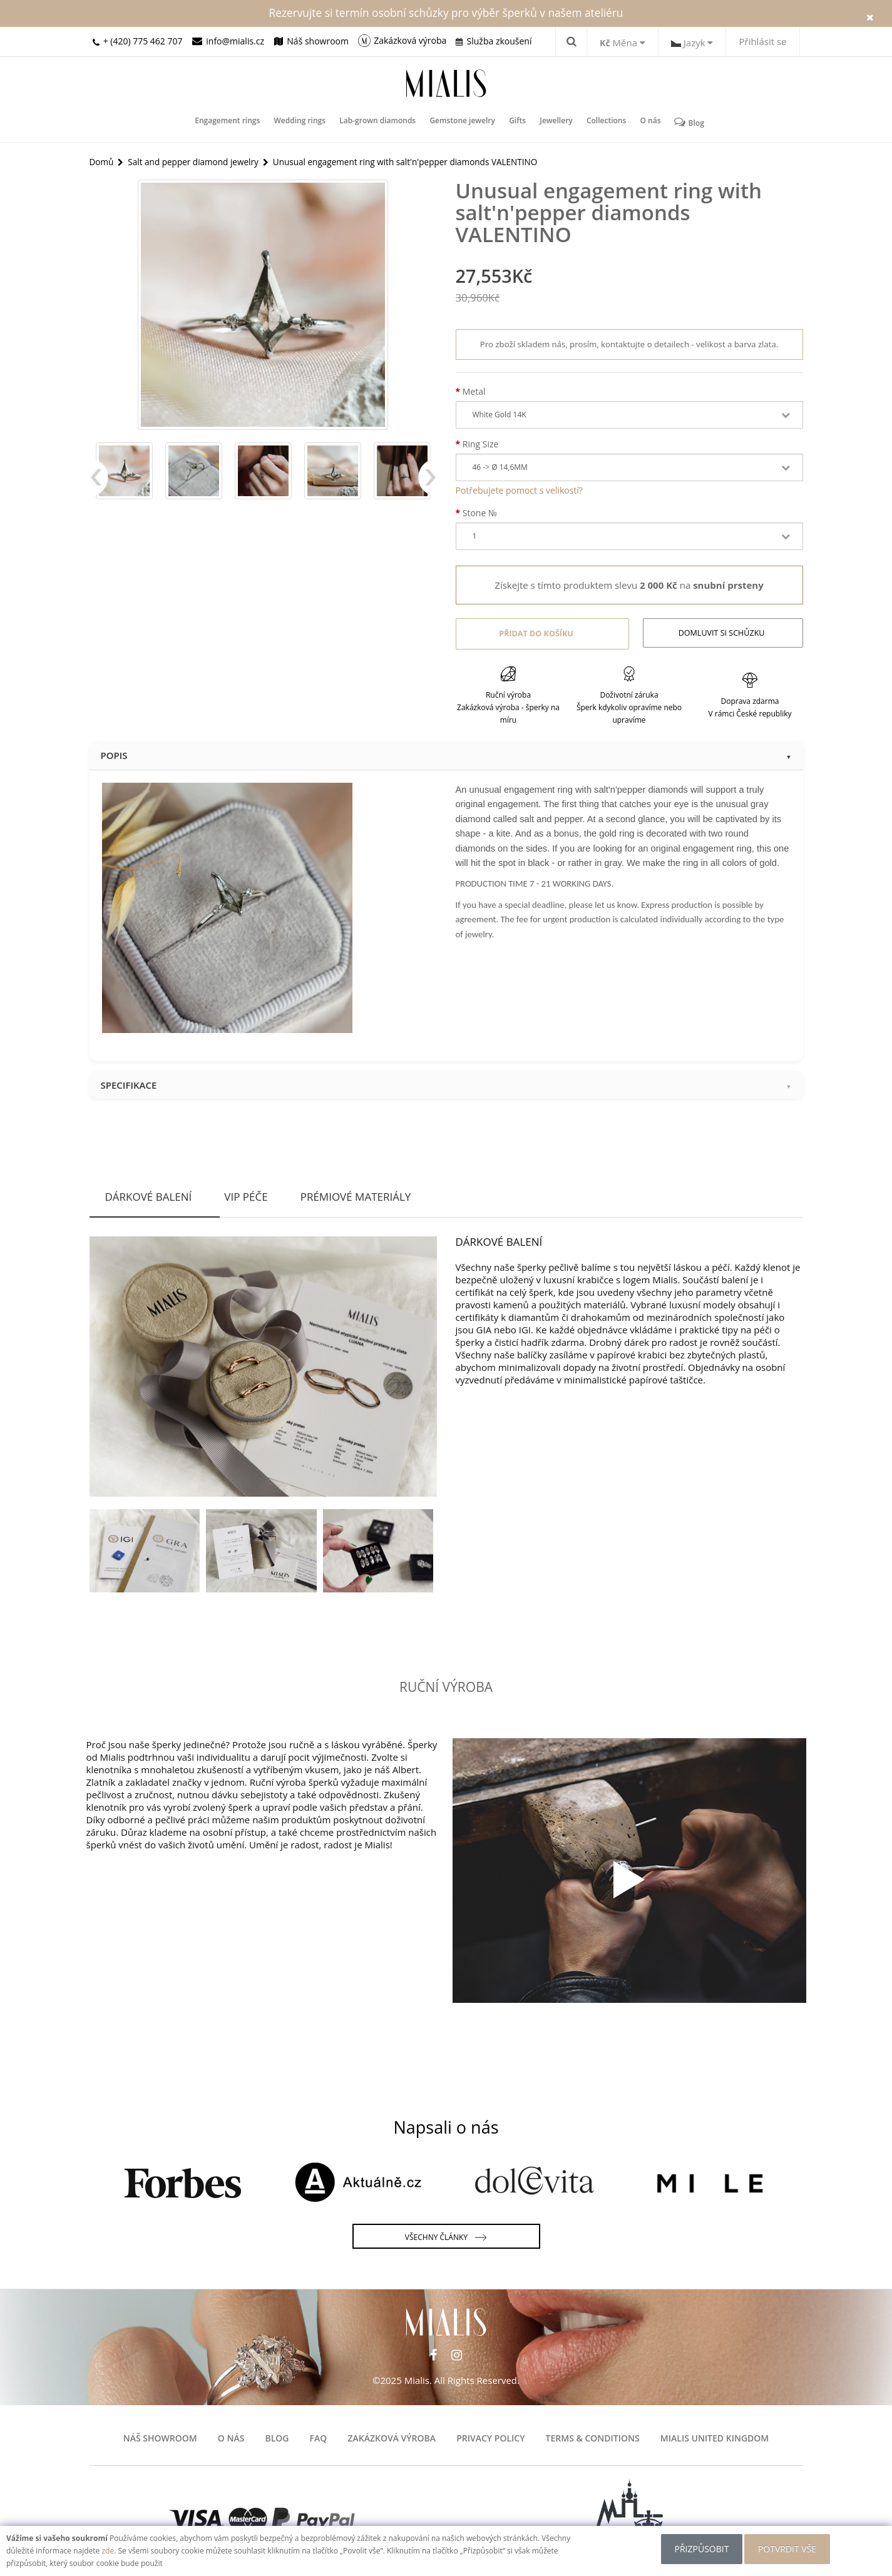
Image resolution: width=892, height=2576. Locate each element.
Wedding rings (303, 122)
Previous (99, 484)
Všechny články (446, 2235)
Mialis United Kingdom (714, 2435)
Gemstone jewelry (463, 122)
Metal (474, 391)
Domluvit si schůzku (723, 632)
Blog (684, 122)
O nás (645, 122)
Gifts (516, 122)
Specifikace (446, 1082)
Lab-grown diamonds (380, 122)
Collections (602, 122)
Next (427, 484)
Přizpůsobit (699, 2549)
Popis (446, 753)
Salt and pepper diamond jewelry (196, 161)
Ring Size (481, 444)
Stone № (480, 513)
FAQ (318, 2435)
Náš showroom (160, 2435)
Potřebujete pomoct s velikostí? (519, 490)
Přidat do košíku (534, 632)
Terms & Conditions (593, 2435)
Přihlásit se (762, 41)
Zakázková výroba (391, 2435)
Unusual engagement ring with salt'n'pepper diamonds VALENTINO (414, 161)
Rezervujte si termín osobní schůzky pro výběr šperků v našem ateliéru (446, 13)
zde (107, 2550)
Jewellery (554, 122)
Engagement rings (232, 122)
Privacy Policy (490, 2435)
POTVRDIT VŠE (789, 2549)
